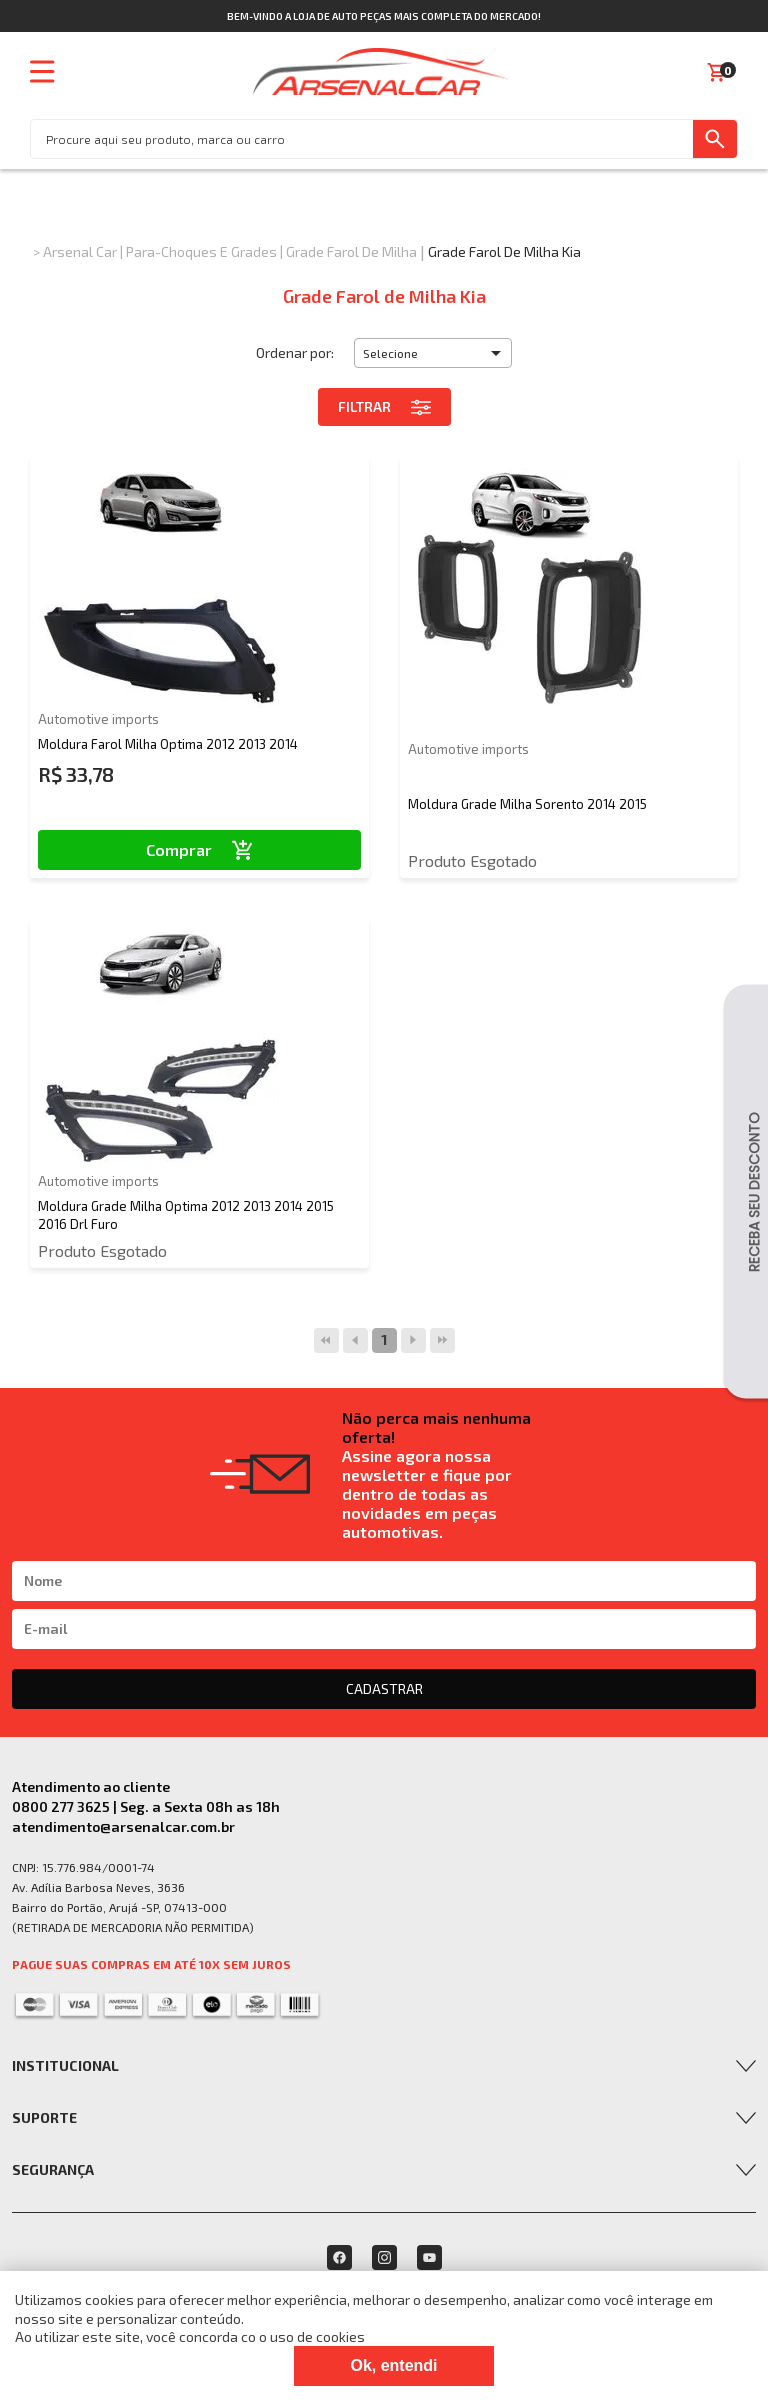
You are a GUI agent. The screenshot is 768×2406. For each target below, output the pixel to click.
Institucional (65, 2065)
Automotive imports (98, 719)
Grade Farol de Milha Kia (504, 251)
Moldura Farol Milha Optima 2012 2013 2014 (168, 744)
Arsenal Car (80, 251)
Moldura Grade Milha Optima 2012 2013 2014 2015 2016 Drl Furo (186, 1215)
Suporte (44, 2117)
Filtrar (384, 407)
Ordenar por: (295, 352)
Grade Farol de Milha (351, 251)
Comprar (199, 849)
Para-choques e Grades (201, 251)
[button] (433, 353)
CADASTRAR (384, 1688)
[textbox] (362, 139)
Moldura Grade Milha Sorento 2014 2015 (527, 804)
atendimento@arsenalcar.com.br (123, 1826)
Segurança (53, 2169)
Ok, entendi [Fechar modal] (393, 2365)
